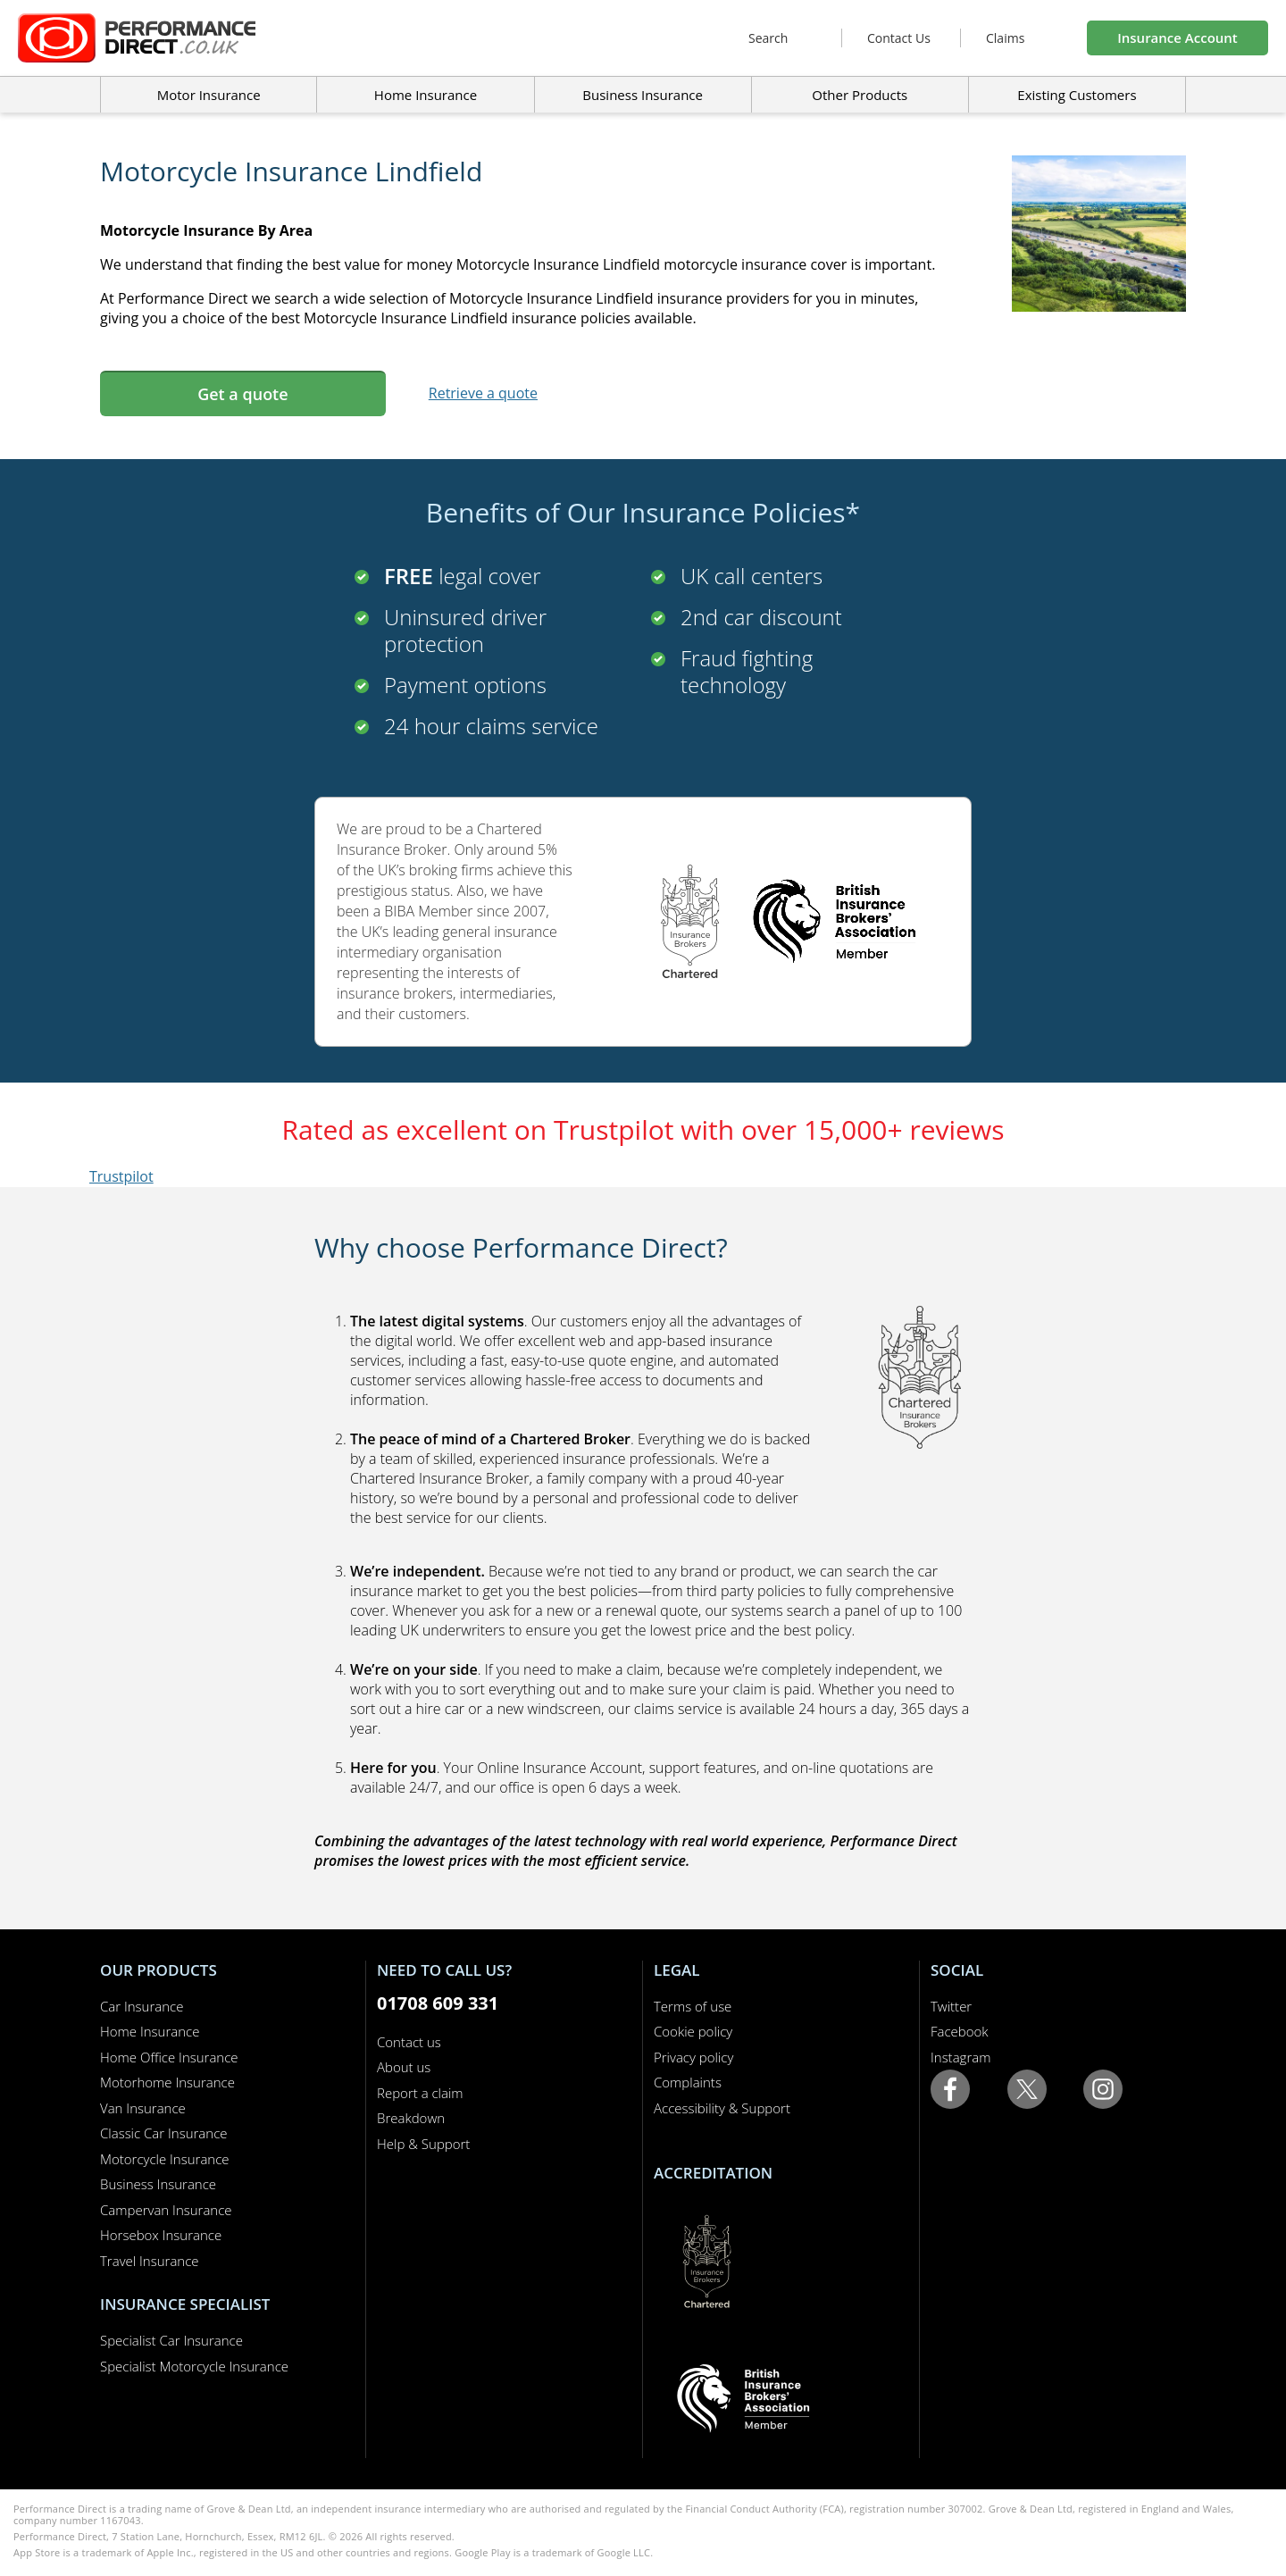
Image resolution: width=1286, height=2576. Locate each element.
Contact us (409, 2042)
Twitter (951, 2006)
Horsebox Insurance (160, 2235)
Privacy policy (693, 2057)
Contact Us (899, 37)
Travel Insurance (149, 2261)
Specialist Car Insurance (171, 2340)
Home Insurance (149, 2031)
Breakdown (411, 2118)
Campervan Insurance (166, 2210)
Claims (1005, 37)
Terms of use (692, 2006)
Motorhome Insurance (167, 2082)
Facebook (960, 2031)
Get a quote (242, 394)
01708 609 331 (437, 2003)
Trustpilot (121, 1176)
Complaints (688, 2082)
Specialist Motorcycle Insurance (194, 2366)
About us (403, 2067)
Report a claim (420, 2093)
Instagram (960, 2057)
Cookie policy (693, 2031)
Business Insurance (642, 95)
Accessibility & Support (722, 2108)
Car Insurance (141, 2006)
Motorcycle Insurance (165, 2159)
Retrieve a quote (483, 393)
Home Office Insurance (169, 2057)
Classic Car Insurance (164, 2133)
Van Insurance (143, 2108)
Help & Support (423, 2144)
